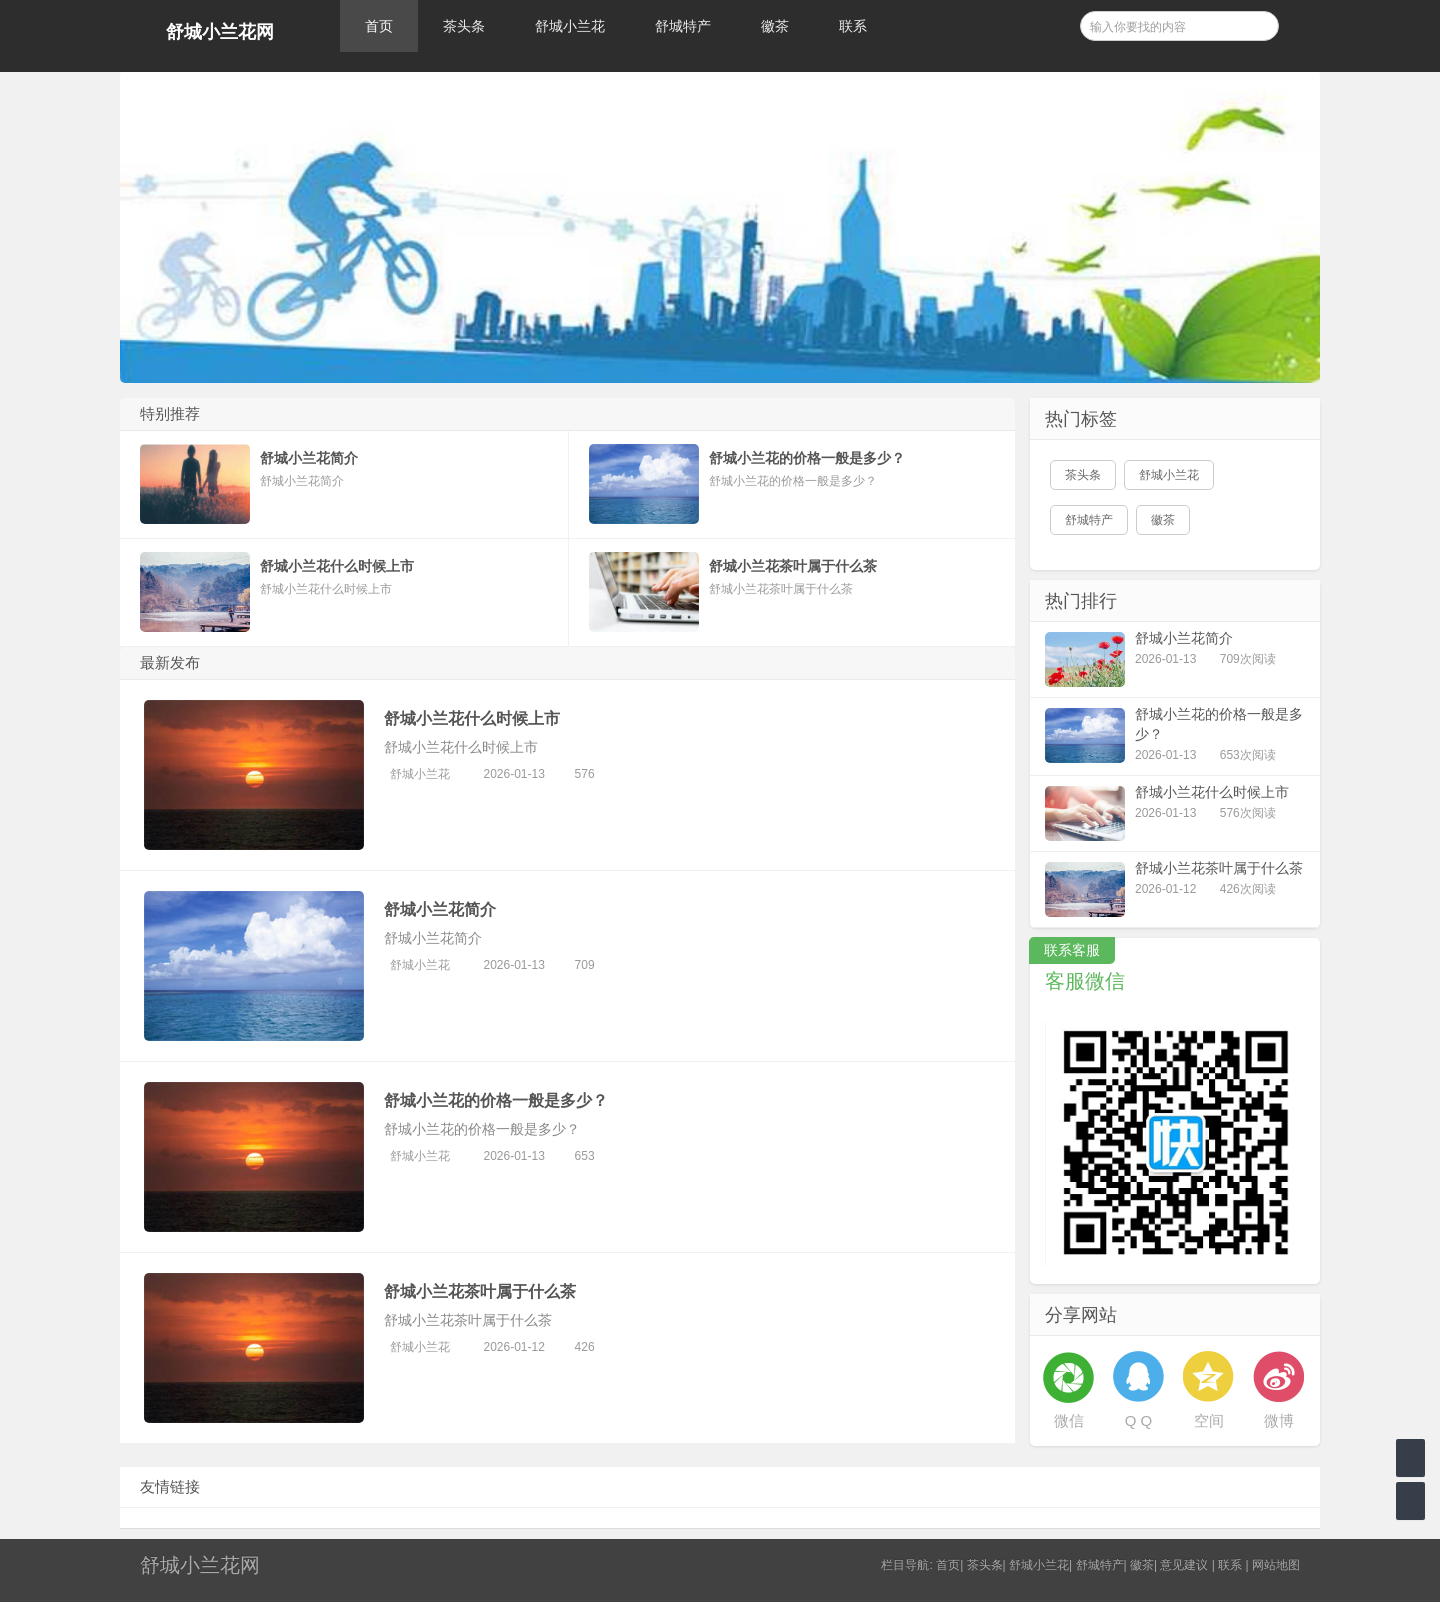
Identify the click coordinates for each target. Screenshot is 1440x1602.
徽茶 (775, 26)
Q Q (1139, 1420)
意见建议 (1184, 1565)
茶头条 (464, 26)
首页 (379, 26)
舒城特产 (683, 26)
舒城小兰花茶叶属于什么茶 (480, 1291)
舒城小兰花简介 (440, 909)
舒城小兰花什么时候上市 (472, 718)
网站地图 (1276, 1565)
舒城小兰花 (570, 26)
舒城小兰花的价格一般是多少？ (496, 1100)
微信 (1069, 1420)
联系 (853, 26)
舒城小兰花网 (220, 32)
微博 (1279, 1420)
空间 (1209, 1420)
